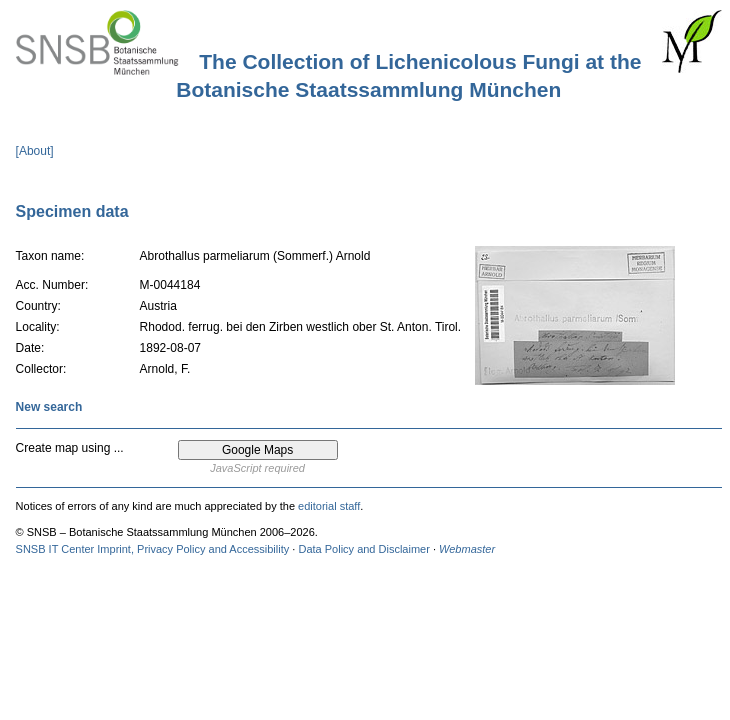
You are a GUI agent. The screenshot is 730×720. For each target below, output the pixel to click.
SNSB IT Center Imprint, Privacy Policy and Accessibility (153, 549)
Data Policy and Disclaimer (363, 549)
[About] (35, 151)
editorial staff (329, 506)
